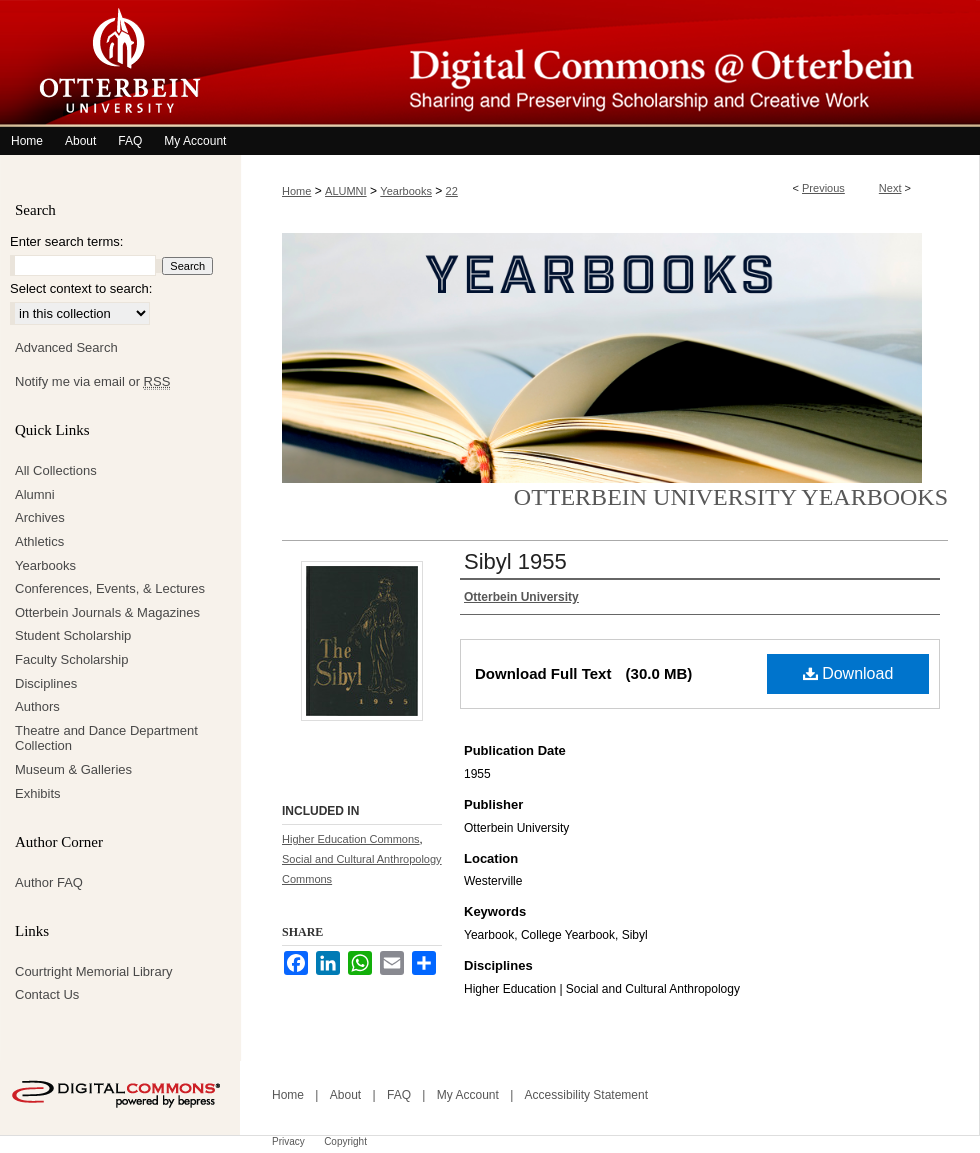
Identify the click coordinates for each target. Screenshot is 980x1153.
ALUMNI (346, 191)
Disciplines (46, 683)
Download (848, 673)
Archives (40, 517)
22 (452, 191)
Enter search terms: (66, 241)
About (345, 1095)
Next (890, 188)
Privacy (288, 1141)
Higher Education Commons (351, 839)
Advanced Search (66, 347)
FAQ (399, 1095)
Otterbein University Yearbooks (731, 497)
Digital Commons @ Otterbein (610, 63)
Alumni (35, 494)
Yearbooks (406, 191)
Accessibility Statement (586, 1095)
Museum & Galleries (73, 769)
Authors (37, 706)
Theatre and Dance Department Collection (106, 738)
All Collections (56, 470)
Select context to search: (81, 288)
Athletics (39, 541)
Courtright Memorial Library (94, 971)
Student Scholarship (73, 635)
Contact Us (47, 994)
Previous (823, 188)
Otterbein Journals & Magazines (107, 612)
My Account (468, 1095)
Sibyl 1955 (515, 561)
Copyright (345, 1141)
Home (296, 191)
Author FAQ (49, 882)
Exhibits (38, 793)
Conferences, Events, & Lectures (110, 588)
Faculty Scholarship (71, 659)
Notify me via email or (92, 382)
